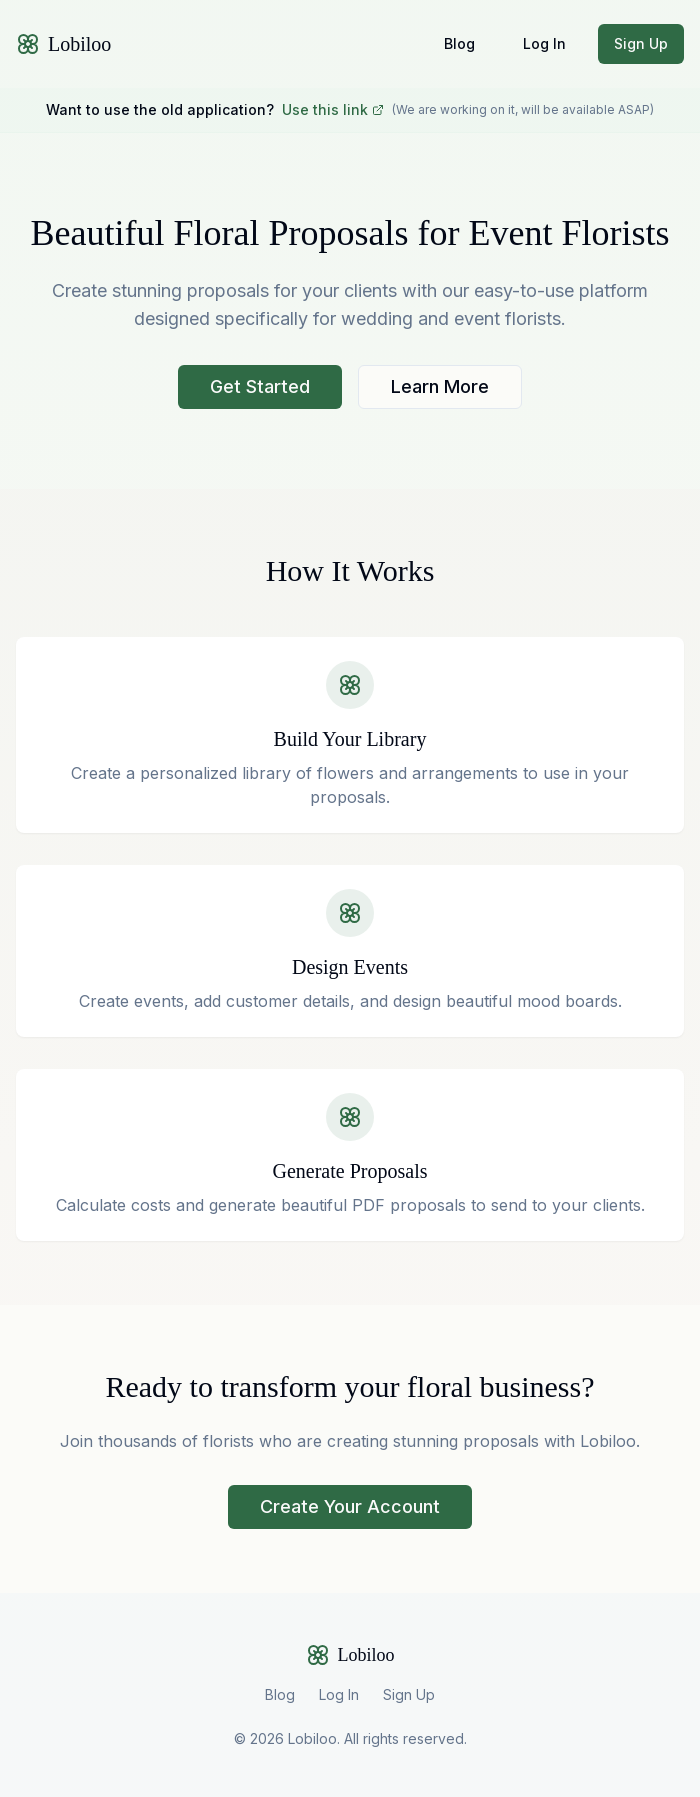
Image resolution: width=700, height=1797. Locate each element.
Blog (459, 43)
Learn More (440, 386)
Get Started (260, 386)
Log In (544, 43)
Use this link (333, 109)
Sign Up (641, 43)
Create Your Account (350, 1506)
